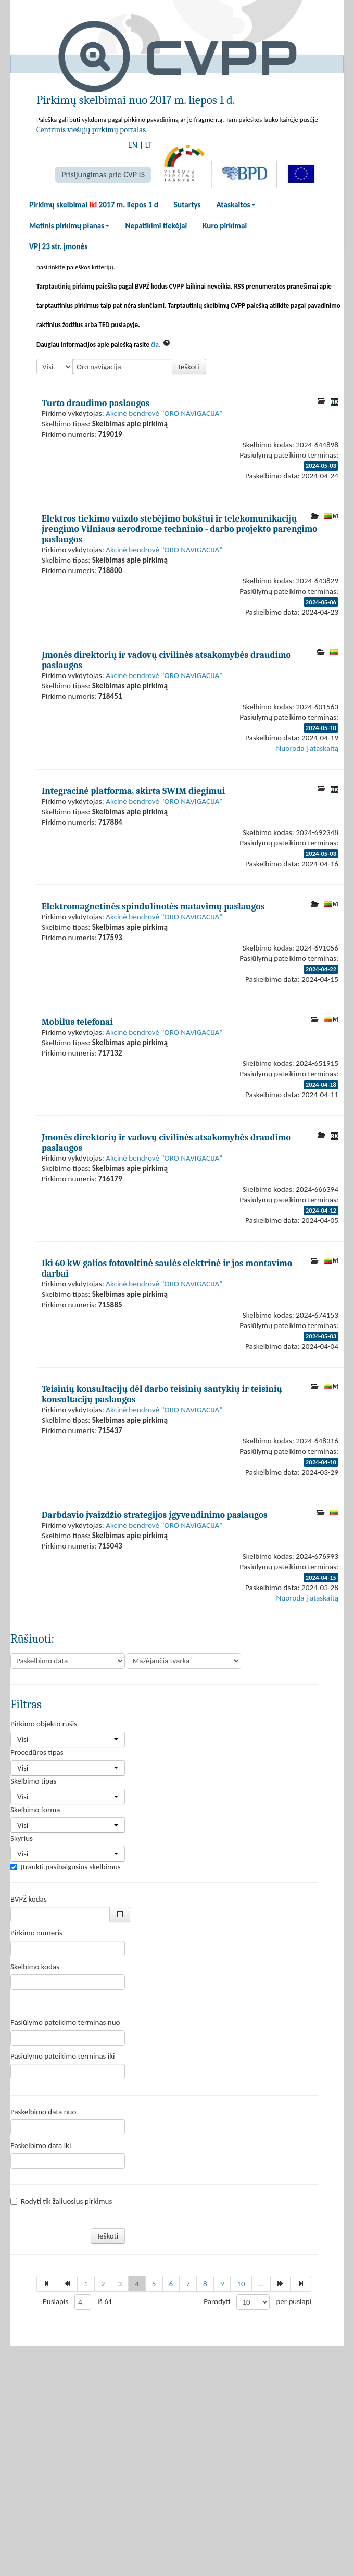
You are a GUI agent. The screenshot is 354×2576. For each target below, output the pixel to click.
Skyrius (21, 1838)
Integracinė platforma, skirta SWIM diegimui (133, 791)
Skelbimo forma (35, 1809)
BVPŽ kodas (28, 1899)
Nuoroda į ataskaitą (307, 748)
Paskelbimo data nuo (43, 2111)
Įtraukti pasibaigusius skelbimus (65, 1866)
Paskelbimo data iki (40, 2145)
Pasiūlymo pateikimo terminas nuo (65, 2022)
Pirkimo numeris (36, 1932)
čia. (156, 344)
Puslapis (55, 2301)
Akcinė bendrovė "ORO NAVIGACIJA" (164, 413)
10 (241, 2283)
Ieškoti (189, 366)
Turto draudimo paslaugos (95, 403)
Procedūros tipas (37, 1752)
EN (132, 145)
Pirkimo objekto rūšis (43, 1723)
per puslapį (293, 2301)
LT (148, 145)
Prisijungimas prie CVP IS (103, 174)
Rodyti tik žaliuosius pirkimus (61, 2201)
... (261, 2283)
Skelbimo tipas (33, 1781)
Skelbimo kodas (34, 1966)
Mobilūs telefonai (77, 1022)
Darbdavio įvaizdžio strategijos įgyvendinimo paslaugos (155, 1515)
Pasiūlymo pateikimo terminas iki (62, 2056)
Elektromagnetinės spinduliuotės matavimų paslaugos (153, 906)
